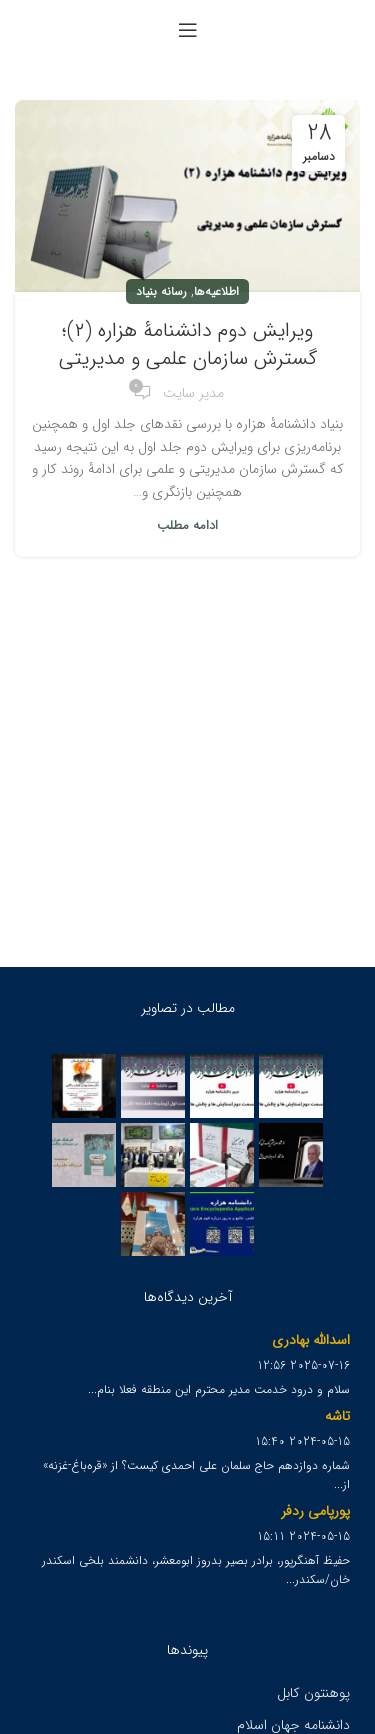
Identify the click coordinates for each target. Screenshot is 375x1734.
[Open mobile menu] (188, 30)
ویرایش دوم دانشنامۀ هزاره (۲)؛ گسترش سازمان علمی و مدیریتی (188, 344)
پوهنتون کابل (313, 1693)
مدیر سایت (193, 393)
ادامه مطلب (187, 525)
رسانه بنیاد (161, 291)
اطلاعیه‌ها (216, 291)
